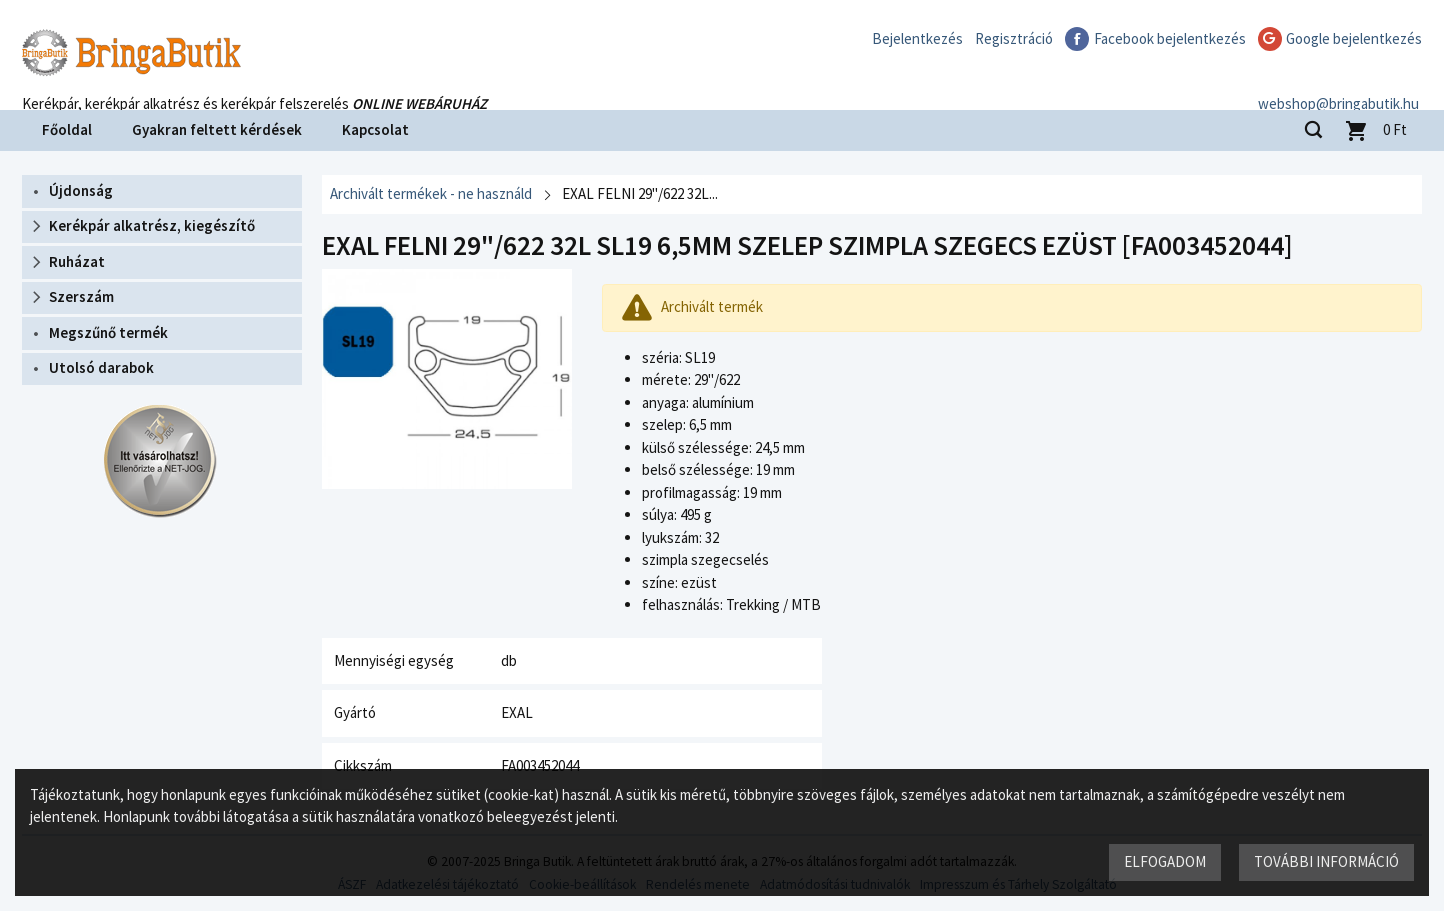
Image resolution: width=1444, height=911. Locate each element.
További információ (1326, 861)
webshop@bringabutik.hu (1341, 83)
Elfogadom (1165, 861)
